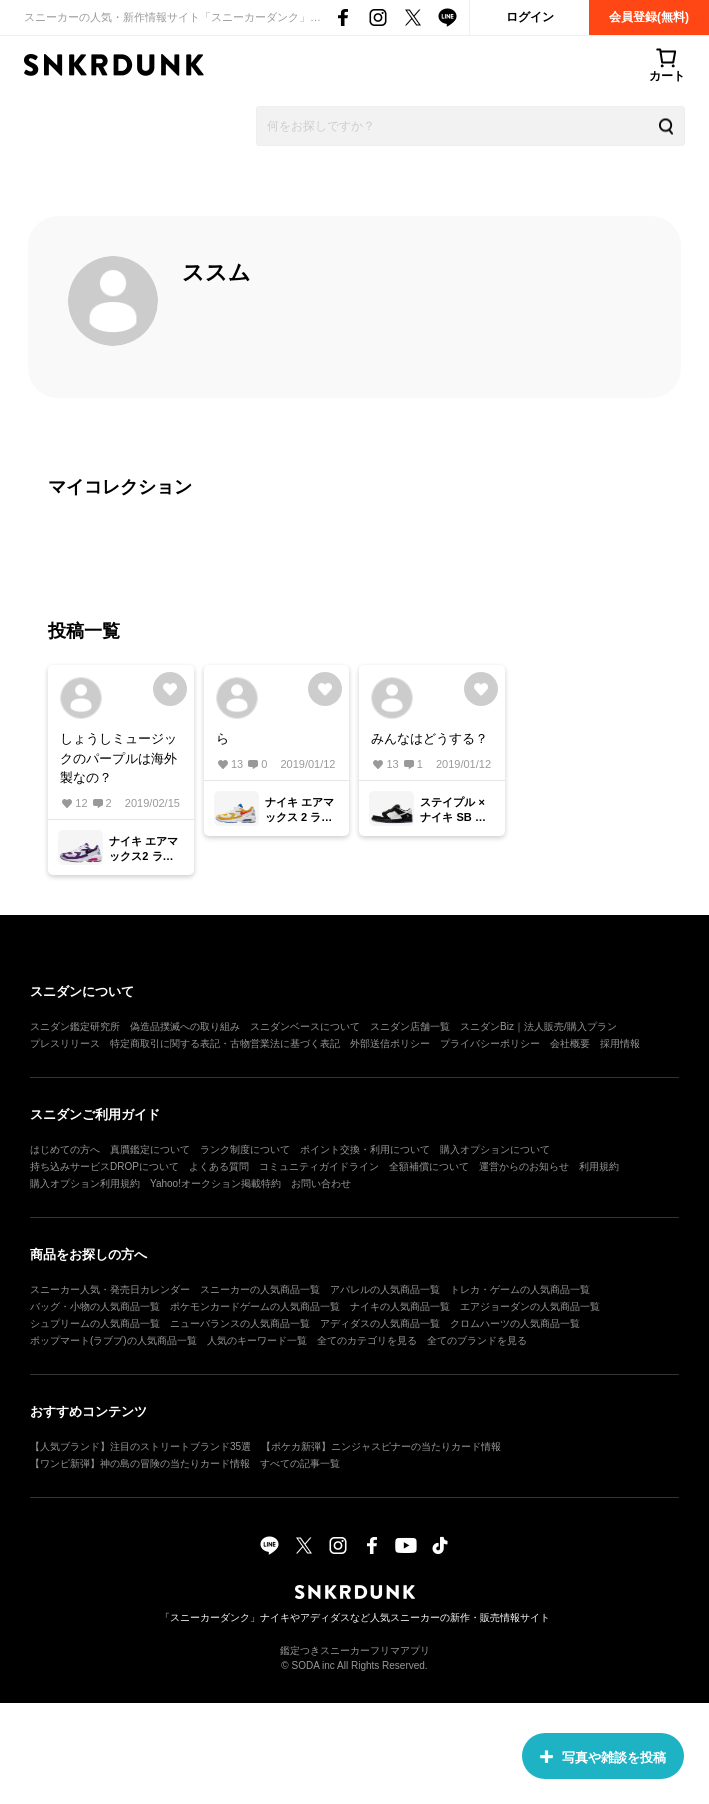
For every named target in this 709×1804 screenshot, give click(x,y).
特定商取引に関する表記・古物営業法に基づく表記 (225, 1043)
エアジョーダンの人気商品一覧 (530, 1306)
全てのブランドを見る (477, 1340)
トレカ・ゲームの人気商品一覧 (520, 1289)
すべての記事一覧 (300, 1463)
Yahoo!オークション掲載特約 (215, 1183)
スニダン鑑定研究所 (75, 1026)
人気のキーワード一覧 (257, 1340)
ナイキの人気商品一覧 (400, 1306)
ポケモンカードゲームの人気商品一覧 (255, 1306)
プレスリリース (65, 1043)
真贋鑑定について (150, 1149)
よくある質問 (219, 1166)
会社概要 (570, 1043)
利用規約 (599, 1166)
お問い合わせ (321, 1183)
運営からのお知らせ (524, 1166)
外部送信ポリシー (390, 1043)
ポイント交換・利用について (365, 1149)
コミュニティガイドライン (319, 1166)
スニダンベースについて (305, 1026)
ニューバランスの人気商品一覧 (240, 1323)
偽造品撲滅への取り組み (185, 1026)
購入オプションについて (495, 1149)
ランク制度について (245, 1149)
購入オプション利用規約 (85, 1183)
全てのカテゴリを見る (367, 1340)
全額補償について (429, 1166)
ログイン (530, 17)
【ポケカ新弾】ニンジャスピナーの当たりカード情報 (381, 1446)
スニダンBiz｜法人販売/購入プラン (538, 1026)
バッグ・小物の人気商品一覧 (95, 1306)
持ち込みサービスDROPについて (104, 1166)
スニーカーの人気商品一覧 (260, 1289)
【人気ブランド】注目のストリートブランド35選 (140, 1446)
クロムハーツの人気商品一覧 (515, 1323)
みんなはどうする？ (429, 738)
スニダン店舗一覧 (410, 1026)
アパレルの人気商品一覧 (385, 1289)
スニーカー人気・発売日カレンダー (110, 1289)
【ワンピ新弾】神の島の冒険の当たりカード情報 (140, 1463)
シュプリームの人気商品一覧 (95, 1323)
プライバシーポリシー (490, 1043)
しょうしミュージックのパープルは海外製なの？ (118, 758)
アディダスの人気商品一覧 (380, 1323)
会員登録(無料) (649, 17)
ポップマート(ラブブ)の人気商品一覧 (113, 1340)
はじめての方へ (65, 1149)
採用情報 (620, 1043)
